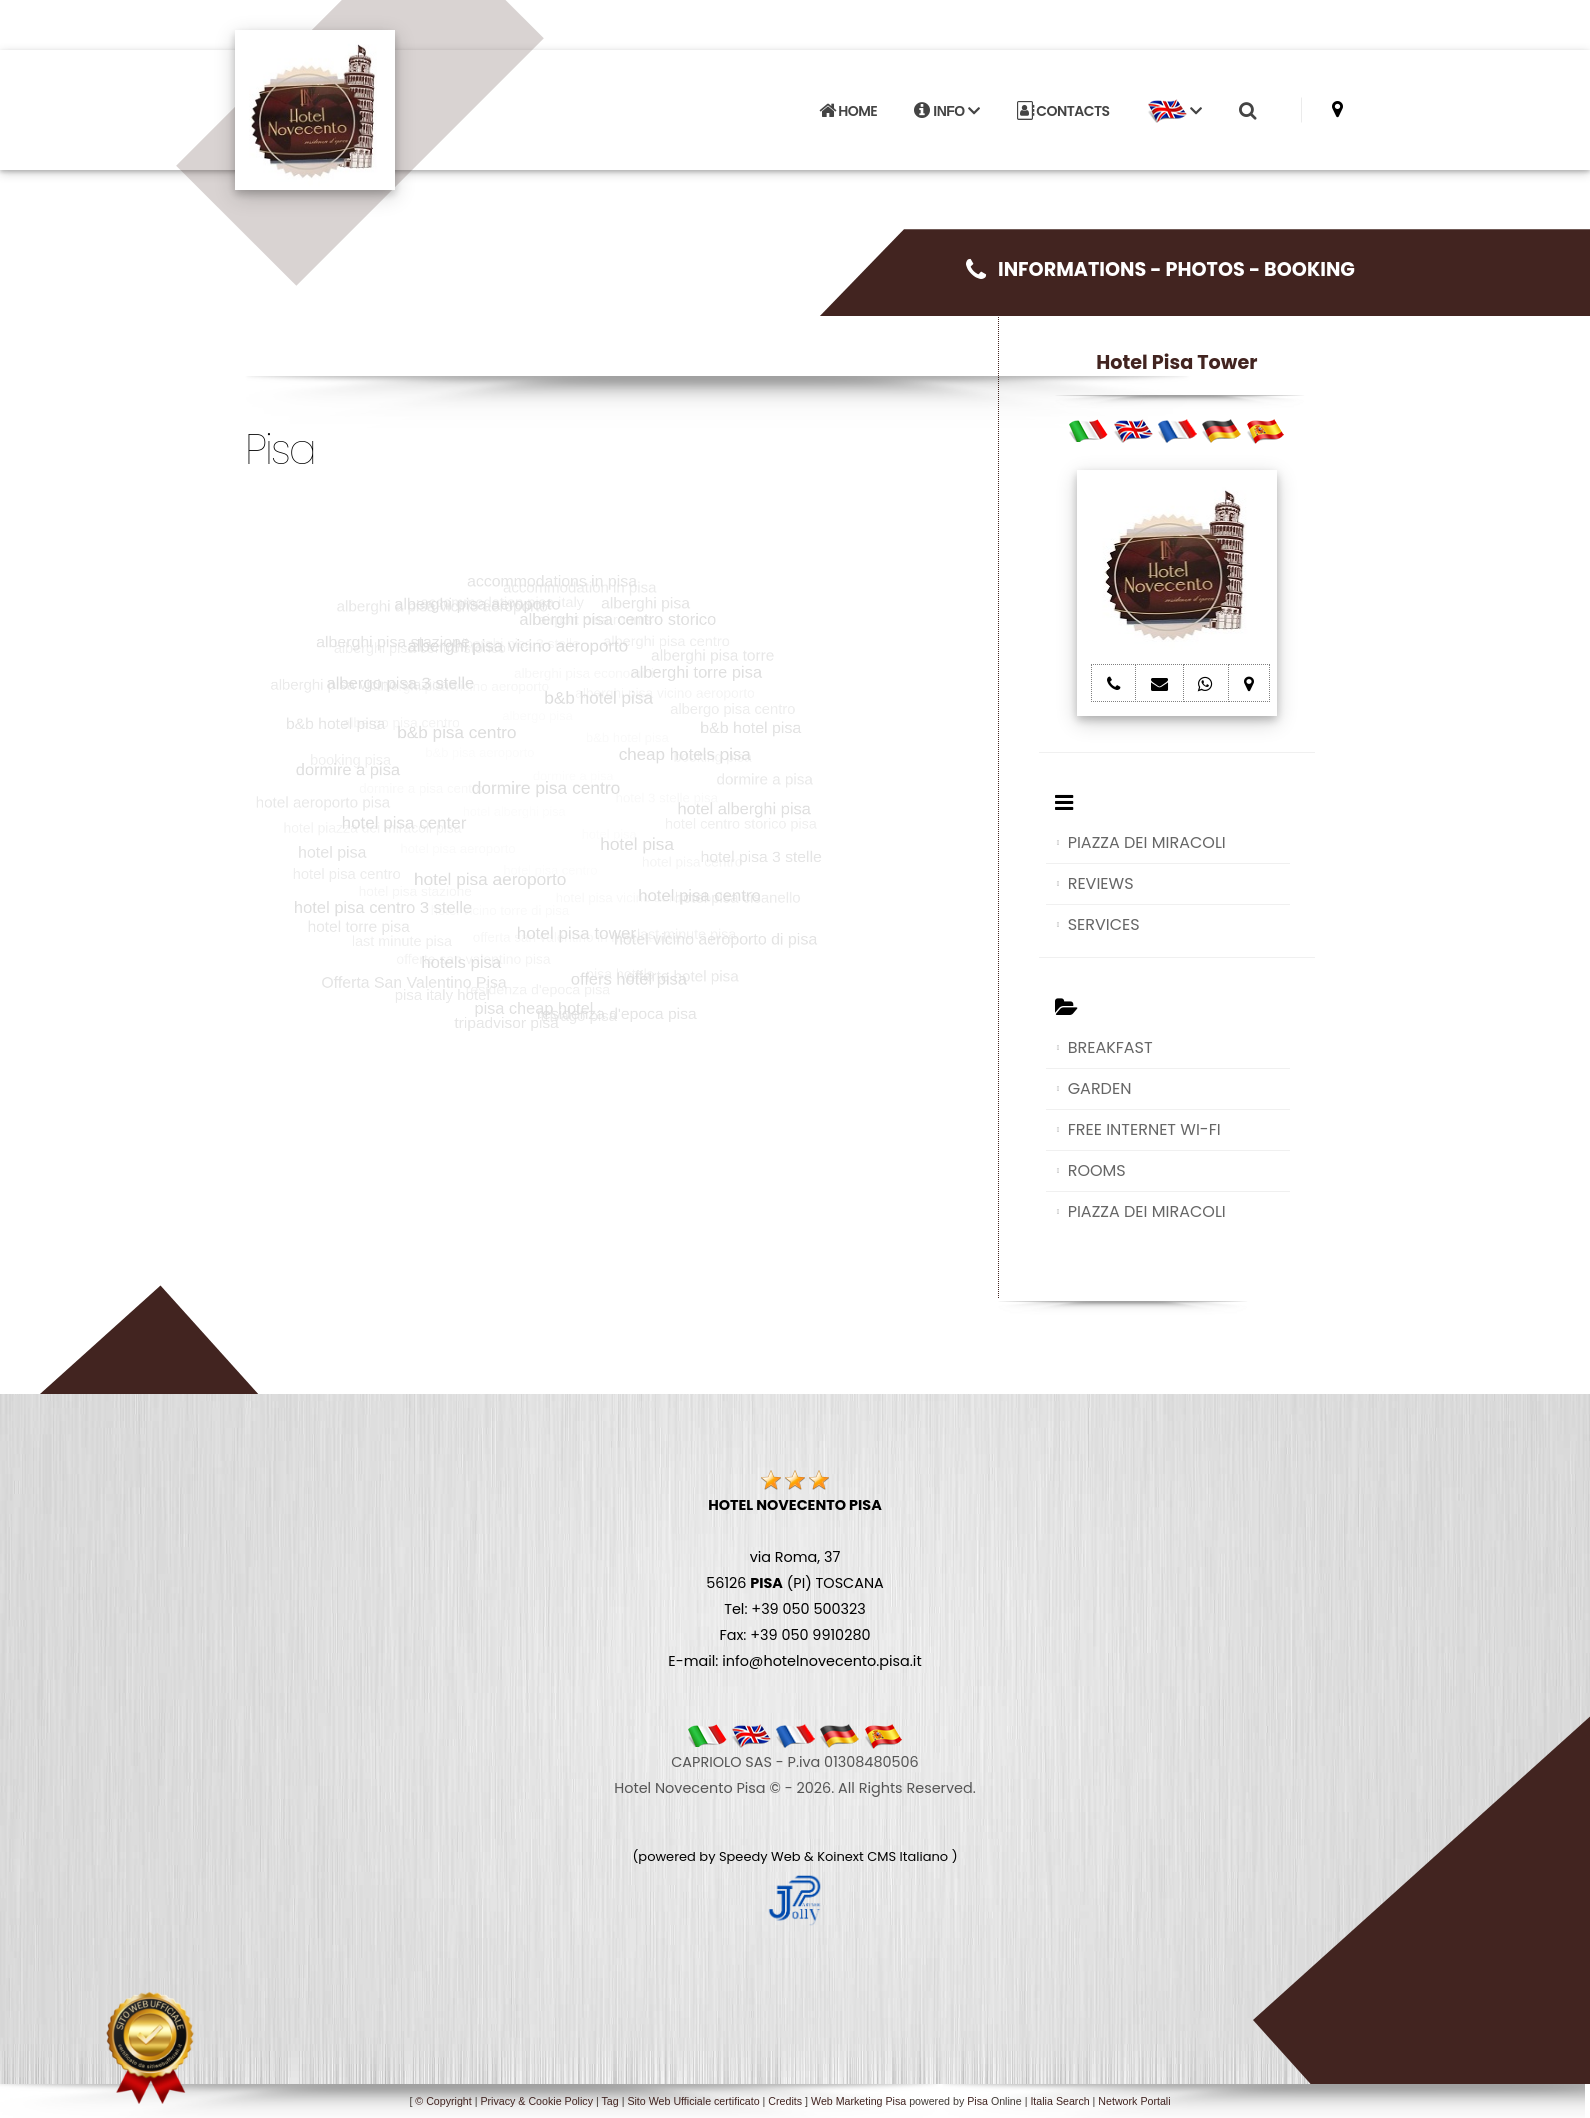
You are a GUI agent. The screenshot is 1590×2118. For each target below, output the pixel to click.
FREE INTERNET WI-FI (1144, 1129)
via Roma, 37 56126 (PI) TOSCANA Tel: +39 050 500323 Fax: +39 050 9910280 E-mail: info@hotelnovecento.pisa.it (794, 1583)
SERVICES (1104, 924)
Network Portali (1134, 2101)
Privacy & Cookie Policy (536, 2101)
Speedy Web (760, 1856)
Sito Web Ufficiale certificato (693, 2101)
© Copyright (443, 2101)
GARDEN (1100, 1088)
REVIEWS (1101, 883)
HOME (848, 111)
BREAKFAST (1110, 1047)
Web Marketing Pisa (858, 2101)
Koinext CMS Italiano (884, 1856)
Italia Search (1059, 2101)
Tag (609, 2101)
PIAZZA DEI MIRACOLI (1147, 842)
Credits (785, 2101)
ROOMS (1097, 1170)
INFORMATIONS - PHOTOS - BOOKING (1160, 269)
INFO (946, 111)
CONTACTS (1063, 111)
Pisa (977, 2101)
